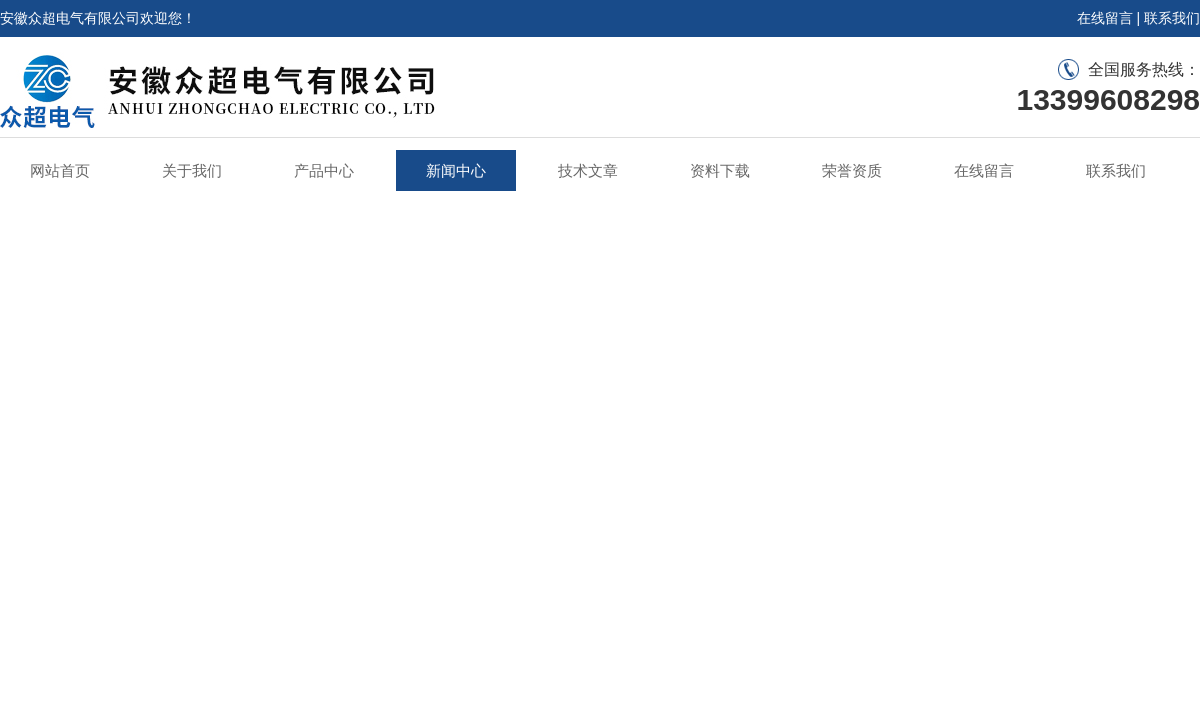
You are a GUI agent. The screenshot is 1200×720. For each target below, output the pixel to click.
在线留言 (1105, 18)
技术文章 (588, 170)
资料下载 (720, 170)
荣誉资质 (852, 170)
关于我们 (192, 170)
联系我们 (1172, 18)
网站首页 (60, 170)
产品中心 (324, 170)
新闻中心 (456, 170)
